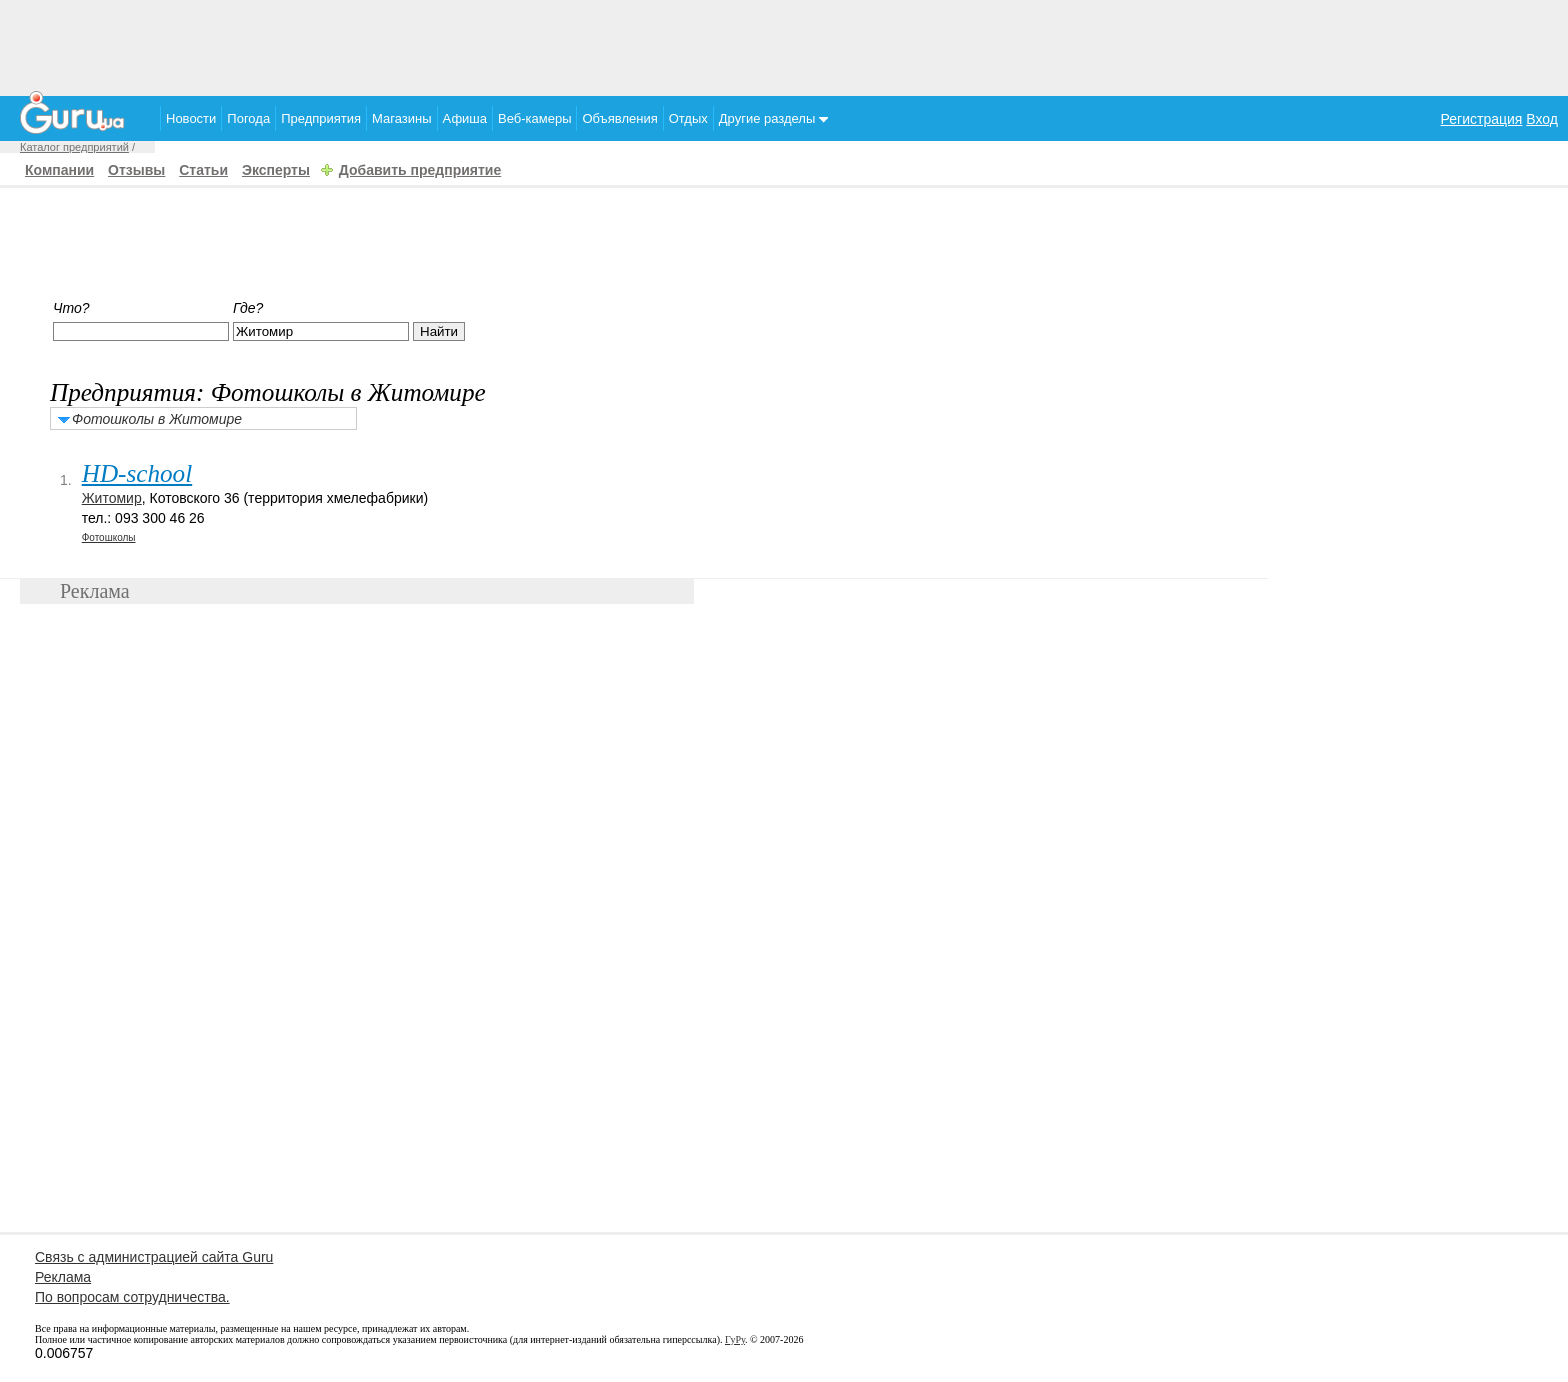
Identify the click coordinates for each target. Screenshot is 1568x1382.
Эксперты (276, 170)
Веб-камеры (534, 118)
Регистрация (1482, 119)
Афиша (465, 118)
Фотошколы (109, 537)
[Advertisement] (784, 45)
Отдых (688, 118)
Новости (191, 118)
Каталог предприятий (74, 147)
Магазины (402, 118)
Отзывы (136, 170)
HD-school (137, 473)
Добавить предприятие (420, 170)
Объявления (619, 118)
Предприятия (321, 118)
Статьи (203, 170)
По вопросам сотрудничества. (132, 1297)
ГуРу (735, 1339)
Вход (1542, 119)
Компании (59, 170)
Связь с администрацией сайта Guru (154, 1257)
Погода (248, 118)
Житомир (112, 498)
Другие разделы (773, 118)
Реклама (63, 1277)
